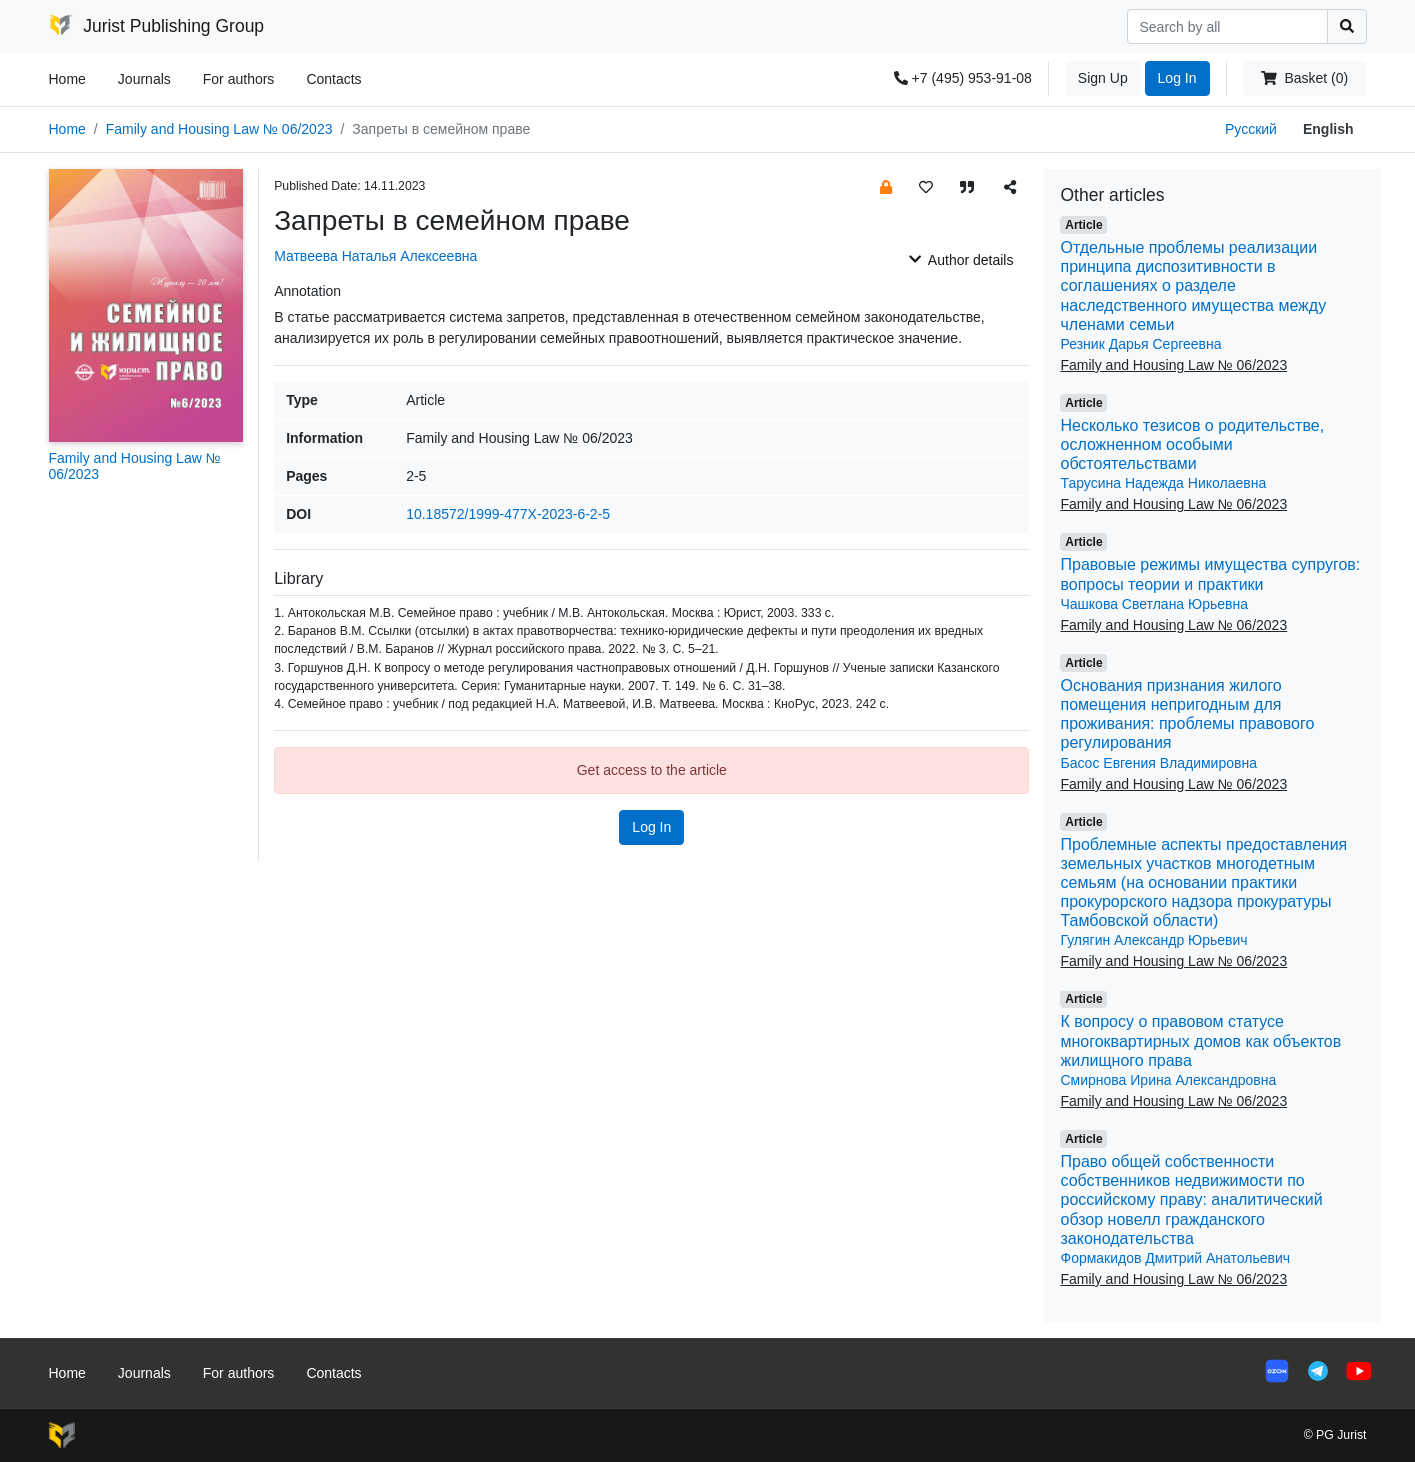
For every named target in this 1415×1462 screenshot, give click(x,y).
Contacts (333, 79)
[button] (886, 186)
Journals (144, 79)
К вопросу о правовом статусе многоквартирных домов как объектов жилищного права (1200, 1040)
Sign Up (1103, 78)
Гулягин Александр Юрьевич (1153, 940)
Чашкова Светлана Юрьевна (1154, 604)
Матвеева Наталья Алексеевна (375, 256)
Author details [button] (961, 260)
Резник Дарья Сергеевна (1140, 344)
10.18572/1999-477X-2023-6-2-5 (508, 514)
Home (67, 79)
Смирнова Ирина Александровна (1168, 1080)
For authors (239, 79)
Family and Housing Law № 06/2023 (219, 129)
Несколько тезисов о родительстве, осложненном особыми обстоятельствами (1192, 444)
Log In (1177, 78)
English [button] (1328, 129)
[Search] (1227, 26)
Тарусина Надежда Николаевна (1163, 483)
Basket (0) (1304, 78)
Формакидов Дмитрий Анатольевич (1175, 1258)
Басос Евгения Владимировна (1158, 763)
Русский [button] (1251, 129)
